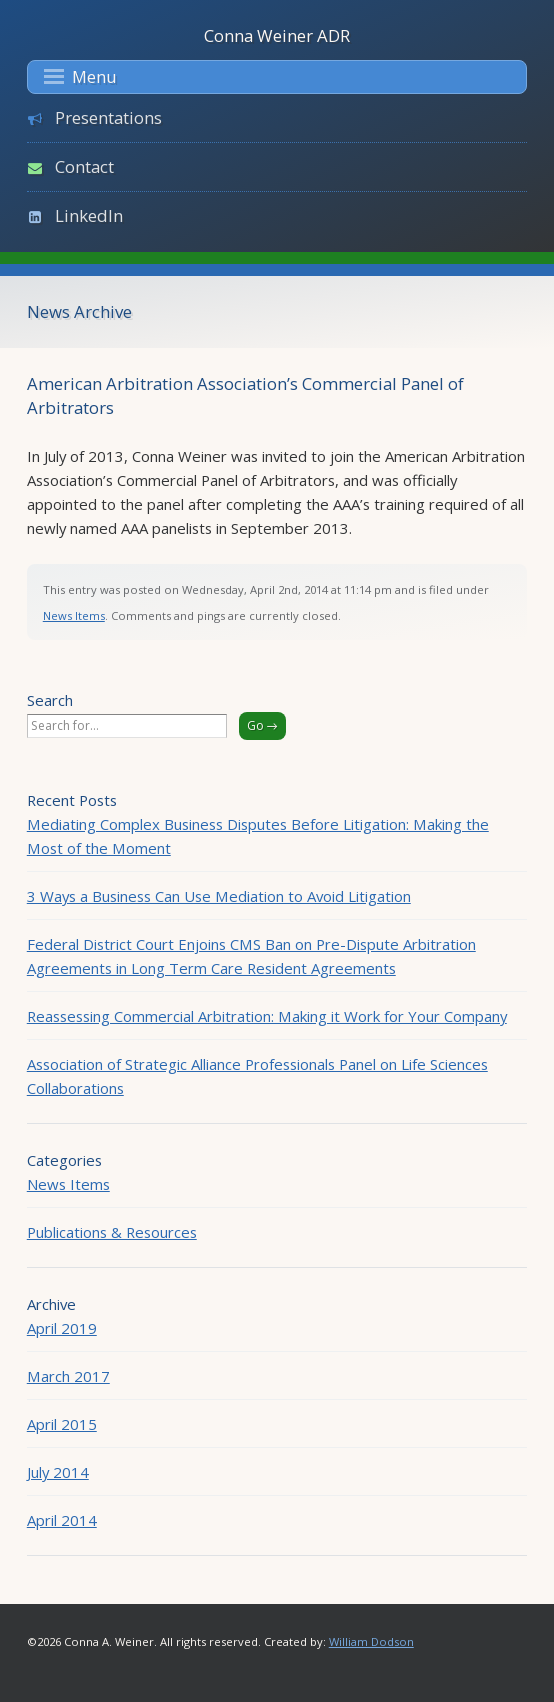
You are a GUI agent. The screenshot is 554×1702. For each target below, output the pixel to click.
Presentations (108, 117)
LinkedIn (89, 215)
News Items (74, 615)
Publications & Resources (112, 1232)
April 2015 (62, 1424)
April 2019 (62, 1328)
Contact (84, 166)
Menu (80, 76)
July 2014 (58, 1472)
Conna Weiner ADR (277, 35)
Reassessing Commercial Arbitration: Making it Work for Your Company (267, 1016)
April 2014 (62, 1520)
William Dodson (371, 1641)
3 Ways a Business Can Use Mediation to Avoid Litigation (219, 896)
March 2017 (68, 1376)
